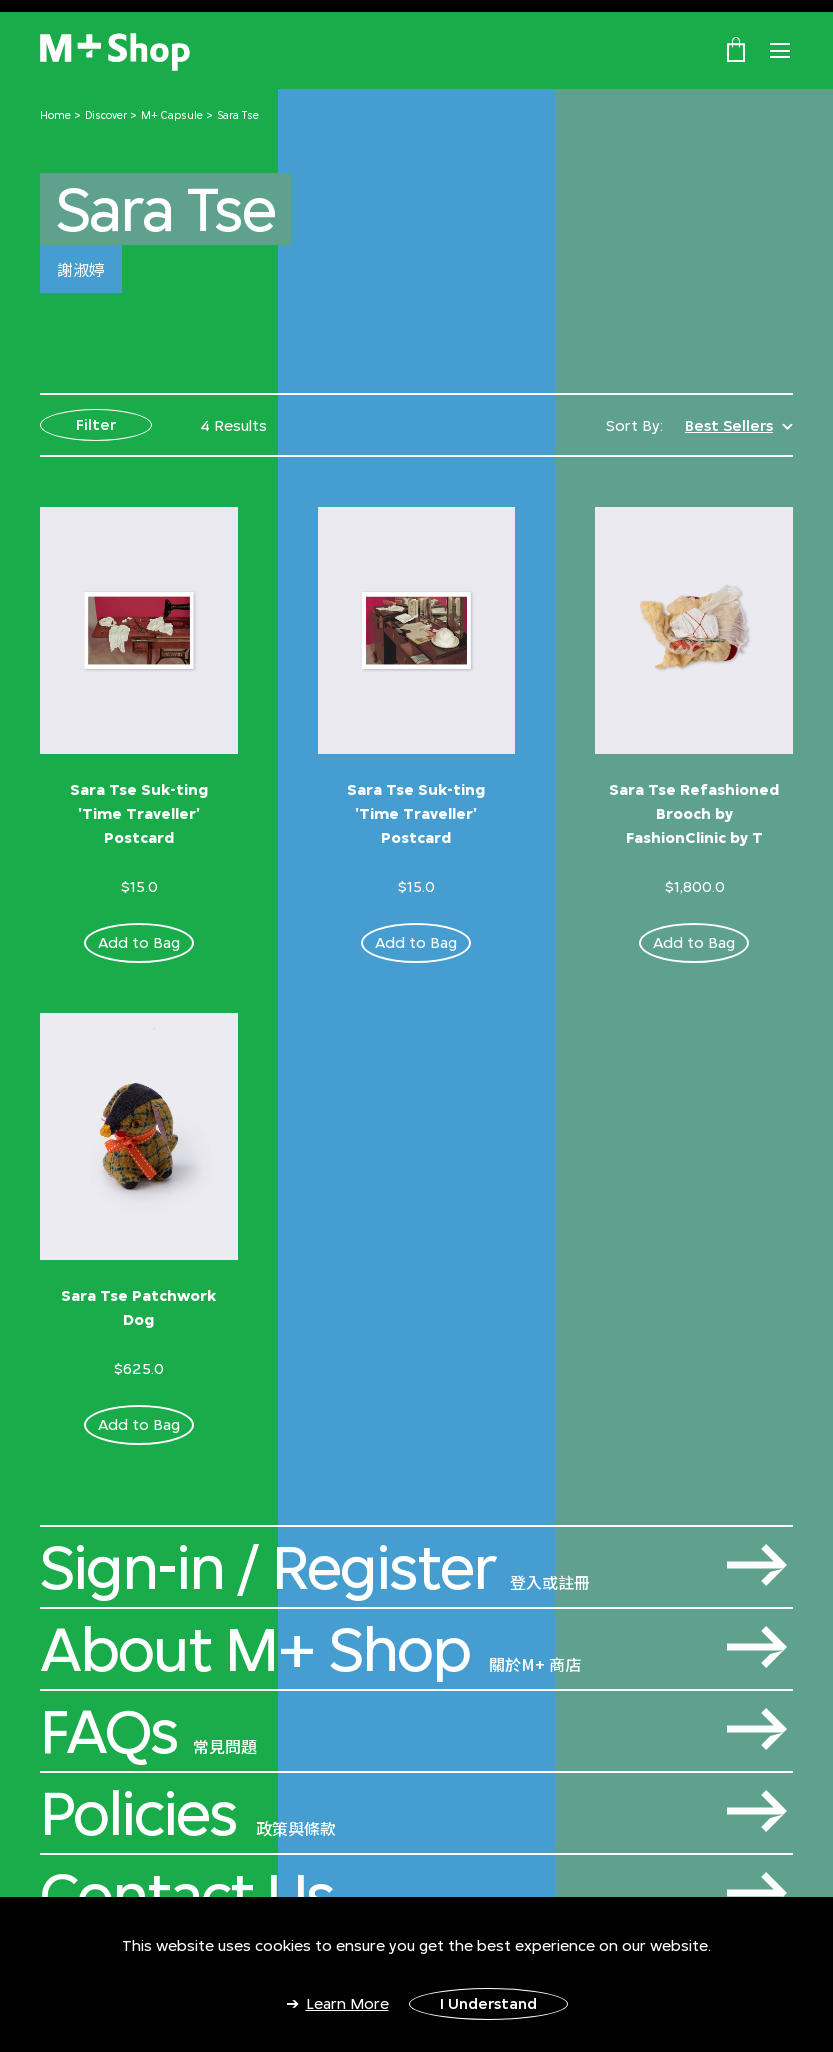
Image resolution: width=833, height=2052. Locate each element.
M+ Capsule (172, 115)
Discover (106, 115)
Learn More (347, 2003)
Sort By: (634, 425)
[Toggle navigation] (780, 51)
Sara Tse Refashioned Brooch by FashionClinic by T (694, 813)
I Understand (488, 2003)
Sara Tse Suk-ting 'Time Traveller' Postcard (139, 813)
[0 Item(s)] (736, 49)
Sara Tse (238, 115)
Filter (96, 424)
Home (55, 115)
